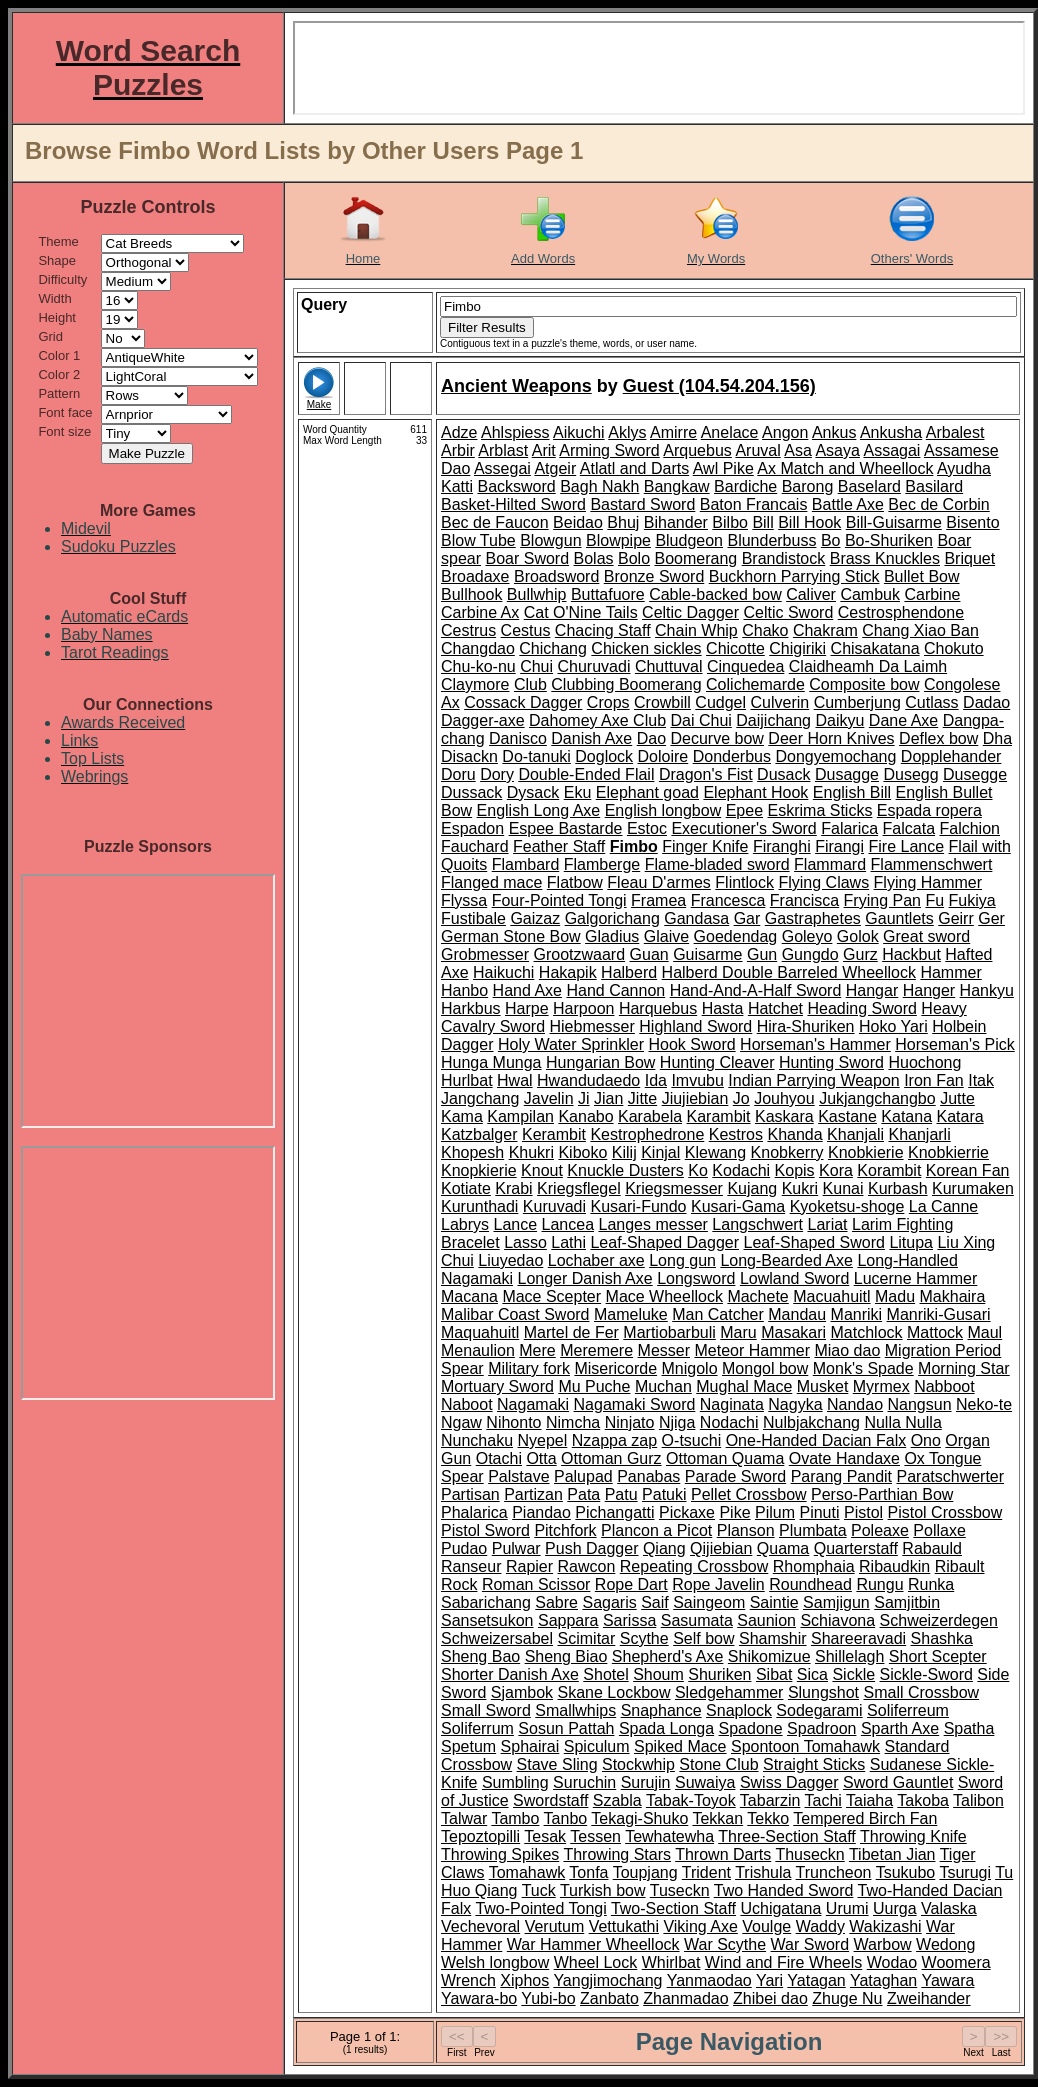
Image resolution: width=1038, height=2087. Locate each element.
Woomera (956, 1962)
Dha (997, 738)
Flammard (830, 864)
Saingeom (709, 1602)
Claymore (475, 684)
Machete (757, 1296)
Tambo (515, 1818)
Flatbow (575, 882)
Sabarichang (486, 1602)
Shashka (942, 1638)
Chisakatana (875, 648)
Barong (808, 486)
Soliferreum (908, 1710)
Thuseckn (809, 1854)
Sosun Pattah (566, 1728)
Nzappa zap (614, 1440)
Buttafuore (608, 594)
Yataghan (883, 1980)
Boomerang (696, 558)
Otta (541, 1458)
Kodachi (741, 1170)
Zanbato (609, 1998)
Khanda (794, 1134)
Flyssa (464, 900)
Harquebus (658, 1008)
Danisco (518, 738)
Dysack (533, 792)
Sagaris (609, 1602)
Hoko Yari (893, 1026)
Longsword (696, 1278)
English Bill (852, 792)
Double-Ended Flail (586, 774)
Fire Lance (907, 846)
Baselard (869, 486)
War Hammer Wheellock (593, 1944)
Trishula (763, 1872)
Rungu (879, 1584)
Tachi (823, 1800)
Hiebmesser (591, 1026)
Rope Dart (631, 1584)
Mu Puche (594, 1386)
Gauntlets (899, 918)
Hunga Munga (491, 1062)
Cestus (526, 630)
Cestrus (468, 630)
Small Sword (486, 1710)
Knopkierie (479, 1170)
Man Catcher (718, 1314)
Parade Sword (735, 1476)
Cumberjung (857, 702)
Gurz (860, 954)
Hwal (515, 1080)
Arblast (503, 450)
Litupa (911, 1242)
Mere (537, 1350)
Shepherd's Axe (668, 1656)
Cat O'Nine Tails (581, 612)
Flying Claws (823, 882)
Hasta (723, 1008)
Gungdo (810, 954)
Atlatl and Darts (634, 468)
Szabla (617, 1800)
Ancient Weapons (516, 386)
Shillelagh (849, 1656)
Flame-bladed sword (717, 864)
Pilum (775, 1512)
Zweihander (929, 1998)
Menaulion (478, 1350)
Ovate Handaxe (844, 1458)
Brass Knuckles (885, 558)
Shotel (605, 1674)
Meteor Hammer (752, 1350)
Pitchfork (565, 1530)
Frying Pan (882, 900)
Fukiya (972, 900)
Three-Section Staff (787, 1836)
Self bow (703, 1638)
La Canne (943, 1206)
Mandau (797, 1314)
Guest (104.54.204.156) (719, 386)
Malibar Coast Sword (515, 1314)
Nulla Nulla (902, 1422)
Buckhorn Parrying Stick (794, 576)
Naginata (732, 1404)
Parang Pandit (841, 1476)
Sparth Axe (900, 1728)
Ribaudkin (894, 1566)
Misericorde (615, 1368)
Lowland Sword (794, 1278)
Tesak (545, 1836)
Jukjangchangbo (877, 1098)
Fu (934, 900)
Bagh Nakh (599, 486)
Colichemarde (755, 684)
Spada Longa (666, 1728)
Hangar (872, 990)
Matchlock (867, 1332)
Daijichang (773, 720)
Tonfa (588, 1872)
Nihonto (513, 1422)
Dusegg (910, 774)
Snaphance (661, 1710)
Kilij (624, 1152)
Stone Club (718, 1764)
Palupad (583, 1476)
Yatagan (816, 1980)
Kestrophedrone (647, 1134)
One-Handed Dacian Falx (816, 1440)
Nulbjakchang (811, 1422)
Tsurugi (965, 1872)
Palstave (518, 1476)
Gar (747, 918)
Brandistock (784, 558)
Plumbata (813, 1530)
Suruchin (584, 1782)
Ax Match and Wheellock (845, 468)
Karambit (719, 1116)
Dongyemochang (835, 756)
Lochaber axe (596, 1260)
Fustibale (473, 918)
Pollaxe (939, 1530)
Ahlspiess (515, 432)
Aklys (627, 432)
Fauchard (475, 846)
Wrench (468, 1980)
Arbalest (955, 432)
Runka (931, 1584)
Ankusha (891, 432)
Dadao (986, 702)
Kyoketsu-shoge (847, 1206)
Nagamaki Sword (635, 1404)
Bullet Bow (922, 576)
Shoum (658, 1674)
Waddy (820, 1926)
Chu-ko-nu (478, 666)
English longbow (663, 810)
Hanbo (464, 990)
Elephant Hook (755, 792)
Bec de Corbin (938, 504)
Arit (544, 450)
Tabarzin (770, 1800)
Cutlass (931, 702)
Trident (706, 1872)
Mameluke (631, 1314)
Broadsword (556, 576)
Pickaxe (687, 1512)
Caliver (811, 594)
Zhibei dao (770, 1998)
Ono (926, 1440)
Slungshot (823, 1692)
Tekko (768, 1818)
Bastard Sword (642, 504)
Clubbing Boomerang (626, 684)
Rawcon (587, 1566)
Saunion (766, 1620)
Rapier (529, 1566)
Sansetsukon (487, 1620)
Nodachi (729, 1422)
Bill (762, 522)
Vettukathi (624, 1926)
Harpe (527, 1008)
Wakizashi (885, 1926)
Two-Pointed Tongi (540, 1908)
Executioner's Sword (743, 828)
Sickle (853, 1674)
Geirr (956, 918)
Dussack (471, 792)
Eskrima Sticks (820, 810)
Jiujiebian (695, 1098)
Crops (608, 702)
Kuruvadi (554, 1206)
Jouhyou (784, 1098)
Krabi (513, 1188)
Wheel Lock (596, 1962)
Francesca (728, 900)
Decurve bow (717, 738)
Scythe (644, 1638)
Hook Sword (692, 1044)
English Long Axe (539, 810)
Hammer (950, 972)
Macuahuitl (831, 1296)
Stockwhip (638, 1764)
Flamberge (602, 864)
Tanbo (566, 1818)
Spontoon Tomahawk (805, 1746)
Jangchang (480, 1098)
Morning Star (964, 1368)
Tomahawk (527, 1872)
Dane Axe (903, 720)
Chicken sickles (646, 648)
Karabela (650, 1116)
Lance (515, 1224)
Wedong (945, 1944)
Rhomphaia (814, 1566)
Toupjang (645, 1872)
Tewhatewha (669, 1836)
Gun (762, 954)
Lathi (568, 1242)
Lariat (828, 1224)
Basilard (934, 486)
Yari (769, 1980)
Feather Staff (559, 846)
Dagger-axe (483, 720)
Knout (542, 1170)
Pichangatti (614, 1512)
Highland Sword (695, 1026)
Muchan (663, 1386)
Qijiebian (721, 1548)
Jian (608, 1098)
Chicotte (735, 648)
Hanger (929, 990)
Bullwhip (537, 594)
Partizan (533, 1494)
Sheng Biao (566, 1656)
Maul (984, 1332)
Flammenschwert (932, 864)
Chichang (553, 648)
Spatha (969, 1728)
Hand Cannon (615, 990)
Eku (578, 792)
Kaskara (784, 1116)
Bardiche (745, 486)
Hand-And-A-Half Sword (756, 990)
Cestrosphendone (901, 612)
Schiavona (837, 1620)
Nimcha (573, 1422)
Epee (744, 810)
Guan (649, 954)
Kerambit (554, 1134)
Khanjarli (919, 1134)
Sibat (774, 1674)
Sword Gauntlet (898, 1782)
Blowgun (550, 540)
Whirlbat (671, 1962)
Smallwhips (575, 1710)
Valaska (949, 1908)
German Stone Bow (511, 936)
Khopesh (472, 1152)
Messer (664, 1350)
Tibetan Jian (892, 1854)
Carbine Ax (480, 612)
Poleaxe (880, 1530)
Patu (621, 1494)
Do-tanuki (536, 756)
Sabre (556, 1602)
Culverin (780, 702)
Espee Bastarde (566, 828)
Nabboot (944, 1386)
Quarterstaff (856, 1548)
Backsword (516, 486)
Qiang (664, 1548)
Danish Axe (591, 738)
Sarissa (629, 1620)
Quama (783, 1548)
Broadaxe (475, 576)
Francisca (804, 900)
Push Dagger (591, 1548)
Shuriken (719, 1674)
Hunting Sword (831, 1062)
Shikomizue (769, 1656)
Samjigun (836, 1602)
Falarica (849, 828)
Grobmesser (485, 954)
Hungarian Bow (600, 1062)
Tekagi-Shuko (639, 1818)
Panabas (648, 1476)
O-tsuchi (692, 1440)
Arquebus (697, 450)
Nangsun (920, 1404)
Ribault (960, 1566)
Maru (738, 1332)
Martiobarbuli (669, 1332)
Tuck (539, 1890)
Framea (658, 900)
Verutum (555, 1926)
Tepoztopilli (480, 1836)
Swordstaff (550, 1800)
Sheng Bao (480, 1656)
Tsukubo (906, 1872)
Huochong (924, 1062)
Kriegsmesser (674, 1188)
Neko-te (984, 1404)
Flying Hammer (928, 882)
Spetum (468, 1746)
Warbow (883, 1944)
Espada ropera (929, 810)
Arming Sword (609, 450)
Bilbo (730, 522)
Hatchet (775, 1008)
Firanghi (782, 846)
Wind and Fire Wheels (783, 1962)
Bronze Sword (654, 576)
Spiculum (597, 1746)
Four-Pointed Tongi (559, 900)
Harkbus (471, 1008)
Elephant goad (647, 792)
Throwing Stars (617, 1854)
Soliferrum (477, 1728)
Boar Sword (527, 558)
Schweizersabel (497, 1638)
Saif (655, 1602)
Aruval (757, 450)
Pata (583, 1494)
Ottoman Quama (725, 1458)
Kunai (843, 1188)
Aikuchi (579, 432)
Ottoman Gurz (611, 1458)
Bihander (676, 522)
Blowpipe (618, 540)
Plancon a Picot (656, 1530)
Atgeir (555, 468)
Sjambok (522, 1692)
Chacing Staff (603, 630)
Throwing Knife (913, 1836)
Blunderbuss (771, 540)
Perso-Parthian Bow (882, 1494)
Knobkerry (787, 1152)
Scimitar (587, 1638)
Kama (462, 1116)
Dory (497, 774)
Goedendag (736, 936)
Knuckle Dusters (625, 1170)
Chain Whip (696, 630)
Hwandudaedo (588, 1080)
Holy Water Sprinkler (571, 1044)
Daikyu (839, 720)
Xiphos (524, 1980)
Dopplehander (951, 756)
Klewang (715, 1152)
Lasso (525, 1242)
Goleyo (807, 936)
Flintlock (744, 882)
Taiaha (869, 1800)
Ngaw (461, 1422)
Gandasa (696, 918)
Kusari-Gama (738, 1206)
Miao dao (847, 1350)
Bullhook (471, 594)
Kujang (752, 1188)
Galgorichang (612, 918)
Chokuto (954, 648)
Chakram (825, 630)
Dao (651, 738)
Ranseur (471, 1566)
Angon (785, 432)
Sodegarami (819, 1710)
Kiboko (582, 1152)
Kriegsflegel (579, 1188)
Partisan (470, 1494)
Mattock (935, 1332)
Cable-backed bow (715, 594)
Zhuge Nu (847, 1998)
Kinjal (660, 1152)
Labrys (465, 1224)
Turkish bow (603, 1890)
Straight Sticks (814, 1764)
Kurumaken (973, 1188)
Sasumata (697, 1620)
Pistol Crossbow (945, 1512)
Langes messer (652, 1224)
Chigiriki (797, 648)
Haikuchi (503, 972)
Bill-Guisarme (894, 522)
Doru (458, 774)
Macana (469, 1296)
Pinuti (819, 1512)
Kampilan (520, 1116)
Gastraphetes (813, 918)
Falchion (969, 828)
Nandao (855, 1404)
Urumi (847, 1908)
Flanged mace (491, 882)
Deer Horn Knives (831, 738)
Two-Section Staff (673, 1908)
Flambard (526, 864)
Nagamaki (533, 1404)
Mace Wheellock (664, 1296)
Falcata (909, 828)
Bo (831, 540)
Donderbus (732, 756)
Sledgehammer (729, 1692)
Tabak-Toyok (691, 1800)
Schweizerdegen (939, 1620)
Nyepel (543, 1440)
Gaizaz (535, 918)
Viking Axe (700, 1926)
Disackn (469, 756)
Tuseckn (680, 1890)
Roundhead (810, 1584)
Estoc (647, 828)
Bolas (594, 558)
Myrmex (881, 1386)
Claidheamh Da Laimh (868, 666)
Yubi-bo (548, 1998)
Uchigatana (780, 1908)
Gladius (612, 936)
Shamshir (773, 1638)
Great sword (926, 936)
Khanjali (855, 1134)
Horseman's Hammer (815, 1044)
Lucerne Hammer (916, 1278)
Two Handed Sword (784, 1890)
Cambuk (870, 594)
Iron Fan (934, 1080)
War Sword (810, 1944)
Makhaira (953, 1296)
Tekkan (717, 1818)
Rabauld (932, 1548)
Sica (812, 1674)
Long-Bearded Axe (786, 1260)
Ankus (834, 432)
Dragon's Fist (706, 774)
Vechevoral (480, 1926)
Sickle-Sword (926, 1674)
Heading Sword (861, 1008)
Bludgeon (689, 540)
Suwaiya (705, 1782)
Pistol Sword (485, 1530)
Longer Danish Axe (584, 1278)
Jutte (957, 1098)
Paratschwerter (950, 1476)
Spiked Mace (680, 1746)
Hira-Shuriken (806, 1026)
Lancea (568, 1224)
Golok (858, 936)
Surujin (646, 1782)
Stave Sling (557, 1764)
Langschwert (757, 1224)
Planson (746, 1530)
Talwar (464, 1818)
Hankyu (987, 990)
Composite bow (864, 684)
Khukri (531, 1152)
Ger (991, 918)
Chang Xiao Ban (920, 630)
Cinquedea (745, 666)
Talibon (978, 1800)
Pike (734, 1512)
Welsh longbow (495, 1962)
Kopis (795, 1170)
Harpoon (583, 1008)
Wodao (892, 1962)
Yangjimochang (607, 1980)
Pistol (863, 1512)
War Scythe (725, 1944)
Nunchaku (477, 1440)
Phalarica (474, 1512)
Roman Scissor (536, 1584)
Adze (459, 432)
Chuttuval (669, 666)
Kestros (736, 1134)
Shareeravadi (858, 1638)
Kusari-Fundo (638, 1206)
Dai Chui (700, 720)
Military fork (529, 1368)
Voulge (766, 1926)
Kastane (847, 1116)
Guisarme (707, 954)
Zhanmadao (685, 1998)
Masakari (793, 1332)
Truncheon (834, 1872)
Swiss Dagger (789, 1782)
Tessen (595, 1836)
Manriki (857, 1314)
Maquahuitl (480, 1332)
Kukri (800, 1188)
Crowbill (662, 702)
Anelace (730, 432)
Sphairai (530, 1746)
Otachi (499, 1458)
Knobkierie (866, 1152)
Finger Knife (705, 846)
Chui (536, 666)
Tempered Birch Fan (865, 1818)
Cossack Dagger (523, 702)
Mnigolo (690, 1368)
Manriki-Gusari (939, 1314)
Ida (656, 1080)
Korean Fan (968, 1170)
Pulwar (516, 1548)
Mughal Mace (744, 1386)
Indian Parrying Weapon (813, 1080)
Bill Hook (809, 522)
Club (530, 684)
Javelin (549, 1098)
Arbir (458, 450)
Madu (895, 1296)
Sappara (568, 1620)
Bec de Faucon (495, 522)
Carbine (932, 594)
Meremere (596, 1350)
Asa (798, 450)
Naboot (467, 1404)
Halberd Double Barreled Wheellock (789, 972)
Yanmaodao (709, 1980)
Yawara (947, 1980)
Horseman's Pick (955, 1044)
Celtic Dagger (690, 612)
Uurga (895, 1908)
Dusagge (847, 774)
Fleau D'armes (659, 882)
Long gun (682, 1260)
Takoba (923, 1800)
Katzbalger (479, 1134)
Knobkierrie (948, 1152)
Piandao (541, 1512)
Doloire (663, 756)
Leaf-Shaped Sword (813, 1242)
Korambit (889, 1170)
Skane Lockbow (614, 1692)
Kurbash (898, 1188)
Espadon (472, 828)
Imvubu (697, 1080)
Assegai (502, 468)
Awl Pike (723, 468)
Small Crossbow (922, 1692)
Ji (584, 1098)
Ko (698, 1170)
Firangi (839, 846)
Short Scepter (938, 1656)
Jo (741, 1098)
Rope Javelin (718, 1584)
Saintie (774, 1602)
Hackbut (911, 954)
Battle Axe (848, 504)
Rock (459, 1584)
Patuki (664, 1494)
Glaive (666, 936)
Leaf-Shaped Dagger (664, 1242)
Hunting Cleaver (717, 1062)
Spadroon (821, 1728)
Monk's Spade (863, 1368)
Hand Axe (527, 990)
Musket (823, 1386)
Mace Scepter (551, 1296)
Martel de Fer (571, 1332)
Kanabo (585, 1116)
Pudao (464, 1548)
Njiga (677, 1422)
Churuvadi (594, 666)
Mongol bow (765, 1368)
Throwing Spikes (500, 1854)
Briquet (969, 558)
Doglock (604, 756)
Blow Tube (478, 540)
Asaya (837, 450)
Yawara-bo (479, 1998)
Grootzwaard (579, 954)
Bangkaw (677, 486)
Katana (906, 1116)
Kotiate (466, 1188)
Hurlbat (467, 1080)
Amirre (673, 432)
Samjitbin (907, 1602)
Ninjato (630, 1422)
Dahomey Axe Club (597, 720)
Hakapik (568, 972)
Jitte (642, 1098)
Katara (960, 1116)
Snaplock (739, 1710)
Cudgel (720, 702)
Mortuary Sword (497, 1386)
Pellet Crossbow (749, 1494)
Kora (836, 1170)
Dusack (783, 774)
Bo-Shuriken (889, 540)
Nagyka (795, 1404)
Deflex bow (938, 738)
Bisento (972, 522)
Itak (981, 1080)
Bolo (634, 558)
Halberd (629, 972)
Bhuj (623, 522)
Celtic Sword (788, 612)
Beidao (578, 522)
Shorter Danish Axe (510, 1674)
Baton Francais (754, 504)
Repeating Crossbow (694, 1566)
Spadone (751, 1728)
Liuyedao (510, 1260)
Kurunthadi (479, 1206)
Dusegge (975, 774)
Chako (765, 630)
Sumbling (515, 1782)
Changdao (478, 648)
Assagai (891, 450)
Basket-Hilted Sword (513, 504)
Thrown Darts (723, 1854)
